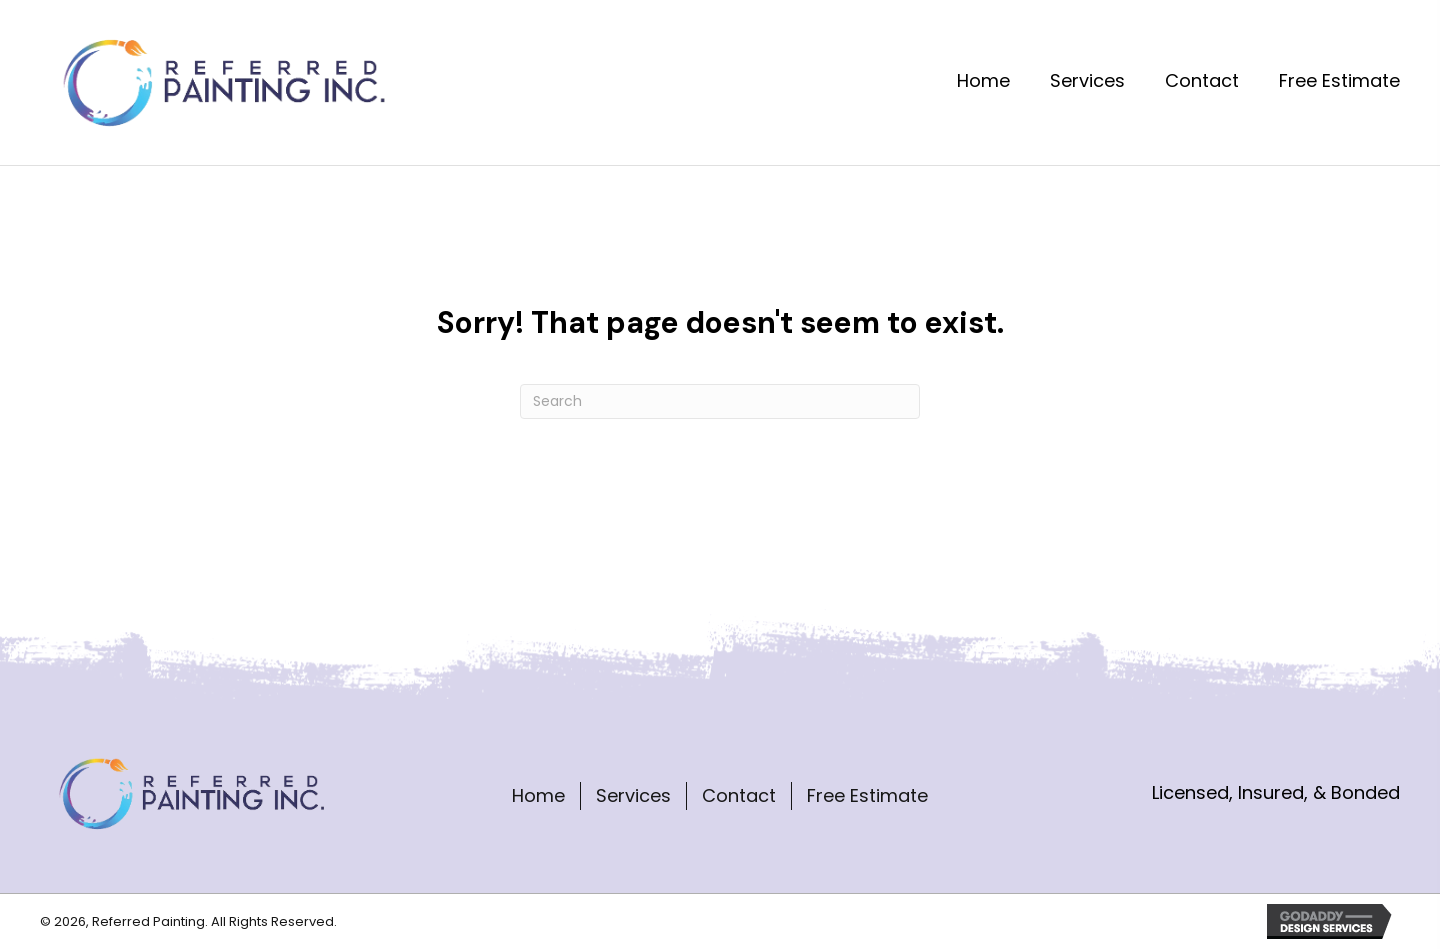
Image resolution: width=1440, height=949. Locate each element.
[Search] (720, 401)
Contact (739, 795)
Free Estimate (867, 795)
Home (538, 795)
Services (633, 795)
